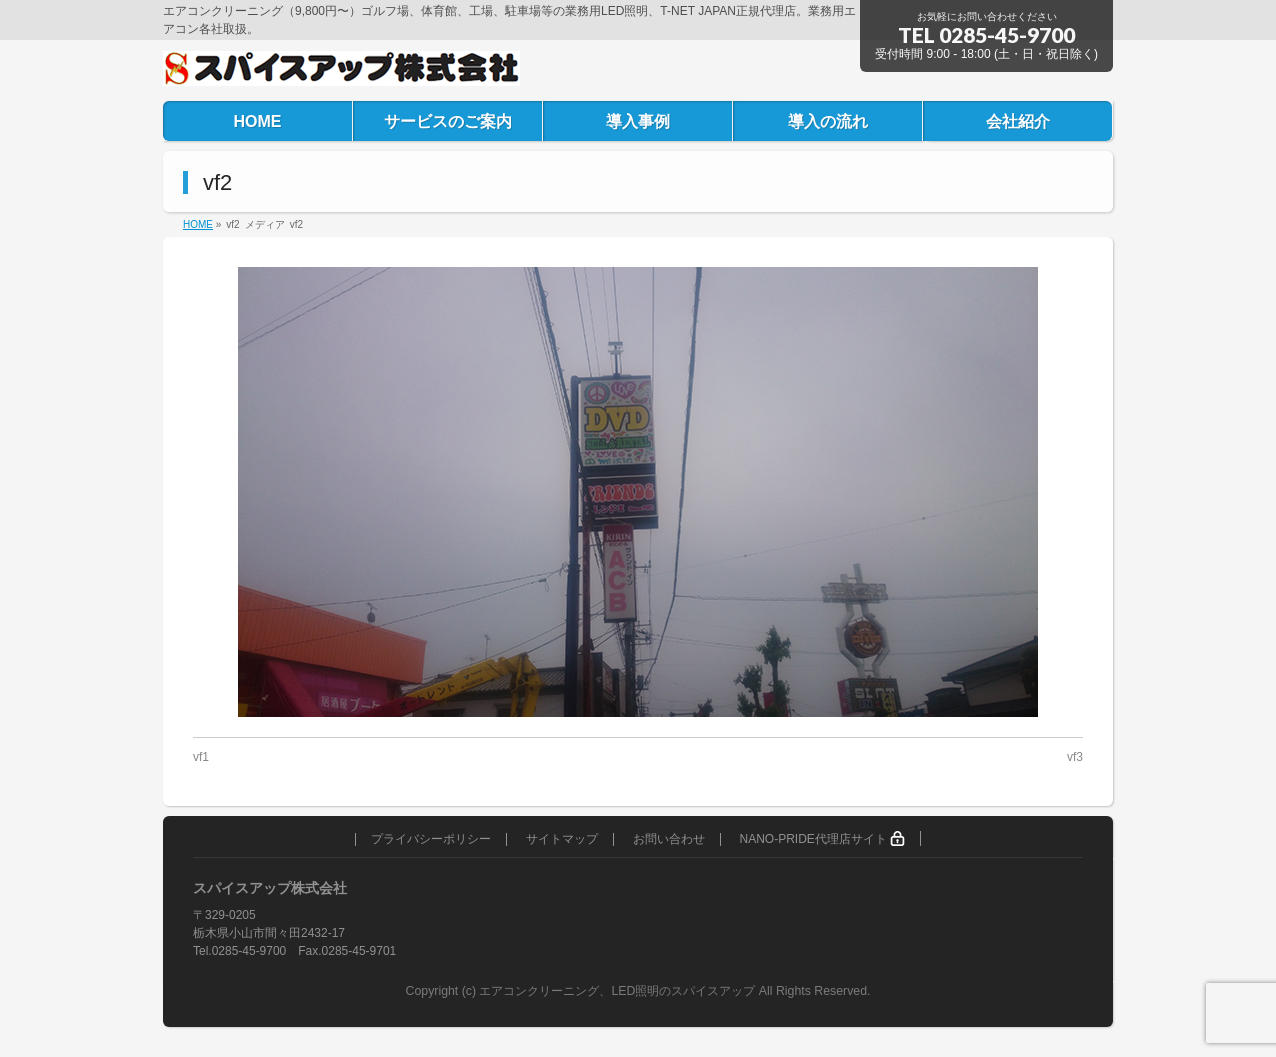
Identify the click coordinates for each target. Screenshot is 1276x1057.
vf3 (1075, 757)
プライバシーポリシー (431, 839)
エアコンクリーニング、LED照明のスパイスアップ (618, 991)
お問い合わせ (669, 839)
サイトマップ (562, 839)
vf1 (201, 757)
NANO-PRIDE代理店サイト (822, 838)
